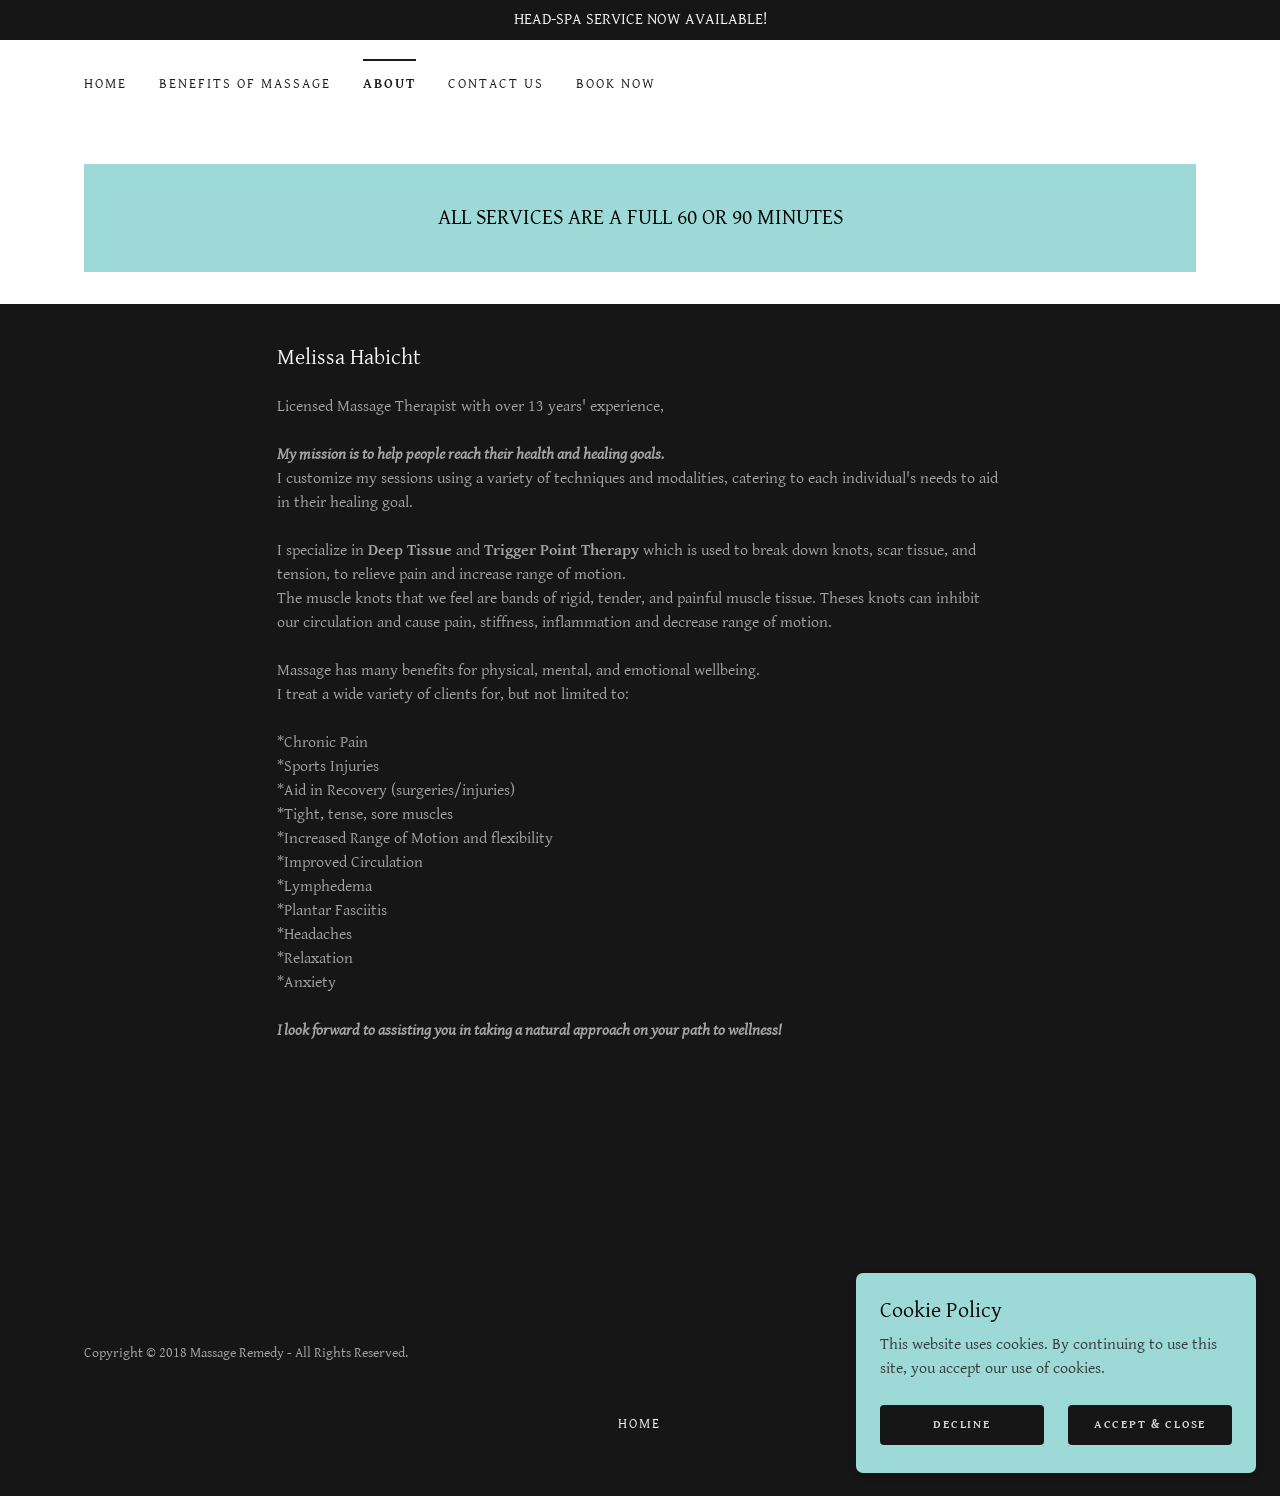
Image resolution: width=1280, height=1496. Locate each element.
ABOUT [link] (389, 84)
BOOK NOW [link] (616, 84)
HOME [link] (105, 84)
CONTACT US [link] (496, 84)
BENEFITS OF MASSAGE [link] (245, 84)
